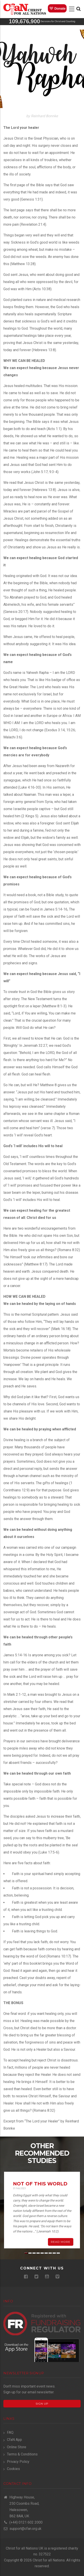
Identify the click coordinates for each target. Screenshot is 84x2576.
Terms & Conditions (22, 2454)
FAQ (10, 2432)
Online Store (16, 2447)
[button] (26, 2253)
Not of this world (40, 2184)
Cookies (13, 2469)
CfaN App (14, 2440)
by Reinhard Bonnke (42, 116)
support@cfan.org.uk (22, 2528)
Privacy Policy (18, 2461)
